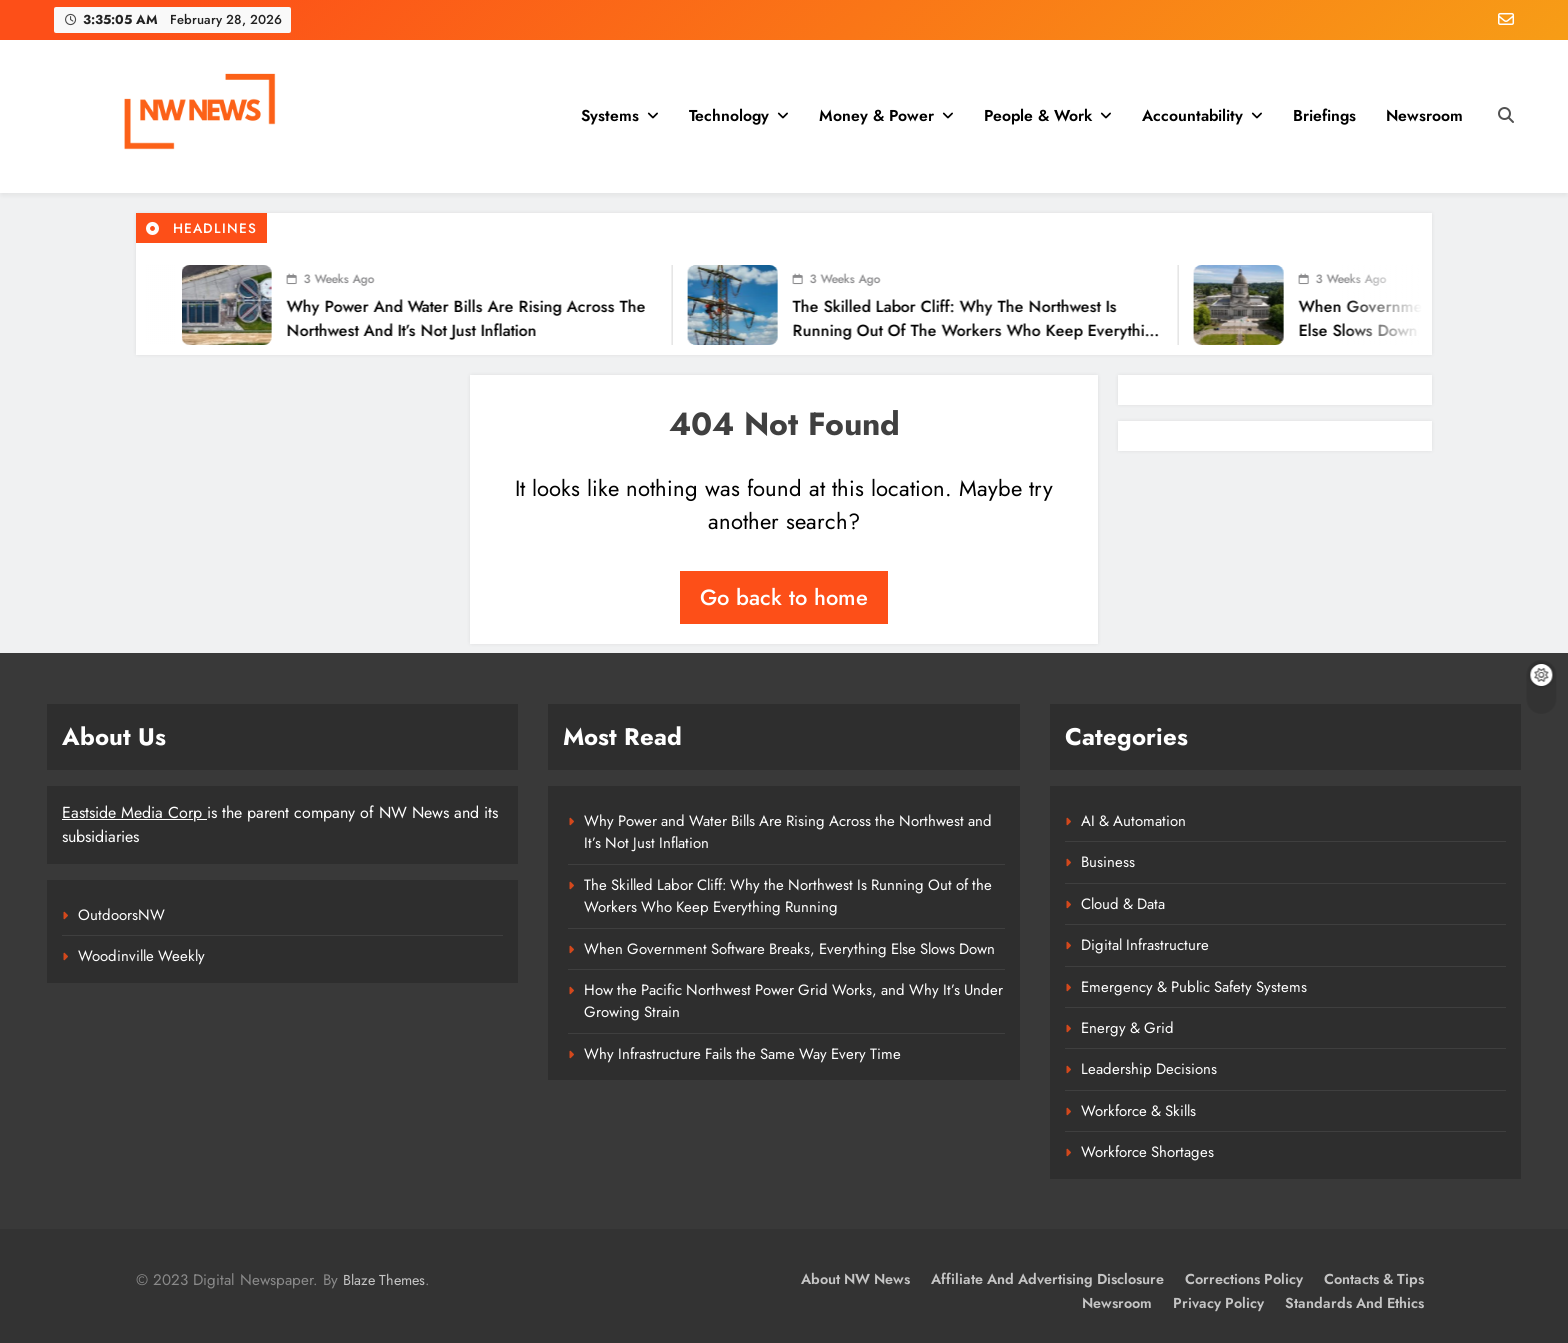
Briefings (1324, 115)
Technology (729, 115)
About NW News (855, 1279)
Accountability (1192, 115)
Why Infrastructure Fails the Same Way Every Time (742, 1054)
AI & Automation (1133, 821)
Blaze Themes (384, 1280)
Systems (610, 115)
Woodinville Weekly (141, 956)
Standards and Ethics (1354, 1303)
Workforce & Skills (1138, 1111)
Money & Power (876, 115)
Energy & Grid (1127, 1028)
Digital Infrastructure (1145, 945)
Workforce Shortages (1147, 1152)
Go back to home (784, 597)
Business (1108, 862)
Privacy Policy (1218, 1303)
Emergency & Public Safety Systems (1194, 987)
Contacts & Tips (1374, 1279)
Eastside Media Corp (134, 812)
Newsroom (1424, 115)
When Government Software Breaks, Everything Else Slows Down (789, 949)
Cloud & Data (1123, 904)
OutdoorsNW (121, 915)
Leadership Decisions (1149, 1069)
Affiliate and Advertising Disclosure (1047, 1279)
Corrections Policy (1244, 1279)
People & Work (1038, 115)
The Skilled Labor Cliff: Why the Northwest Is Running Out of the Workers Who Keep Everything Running (938, 330)
